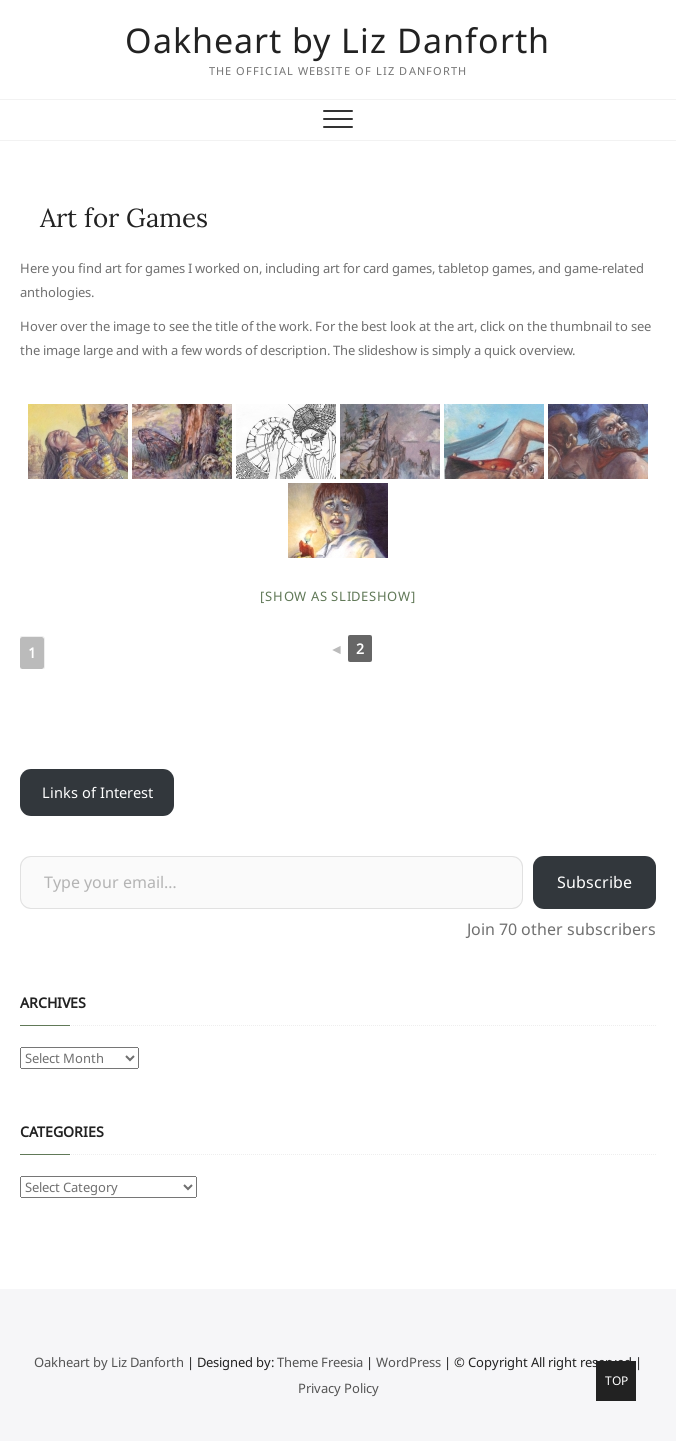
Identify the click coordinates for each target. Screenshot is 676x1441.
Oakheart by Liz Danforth (337, 40)
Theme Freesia (320, 1362)
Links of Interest (97, 792)
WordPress (408, 1362)
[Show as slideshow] (337, 596)
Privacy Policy (338, 1388)
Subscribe (594, 882)
